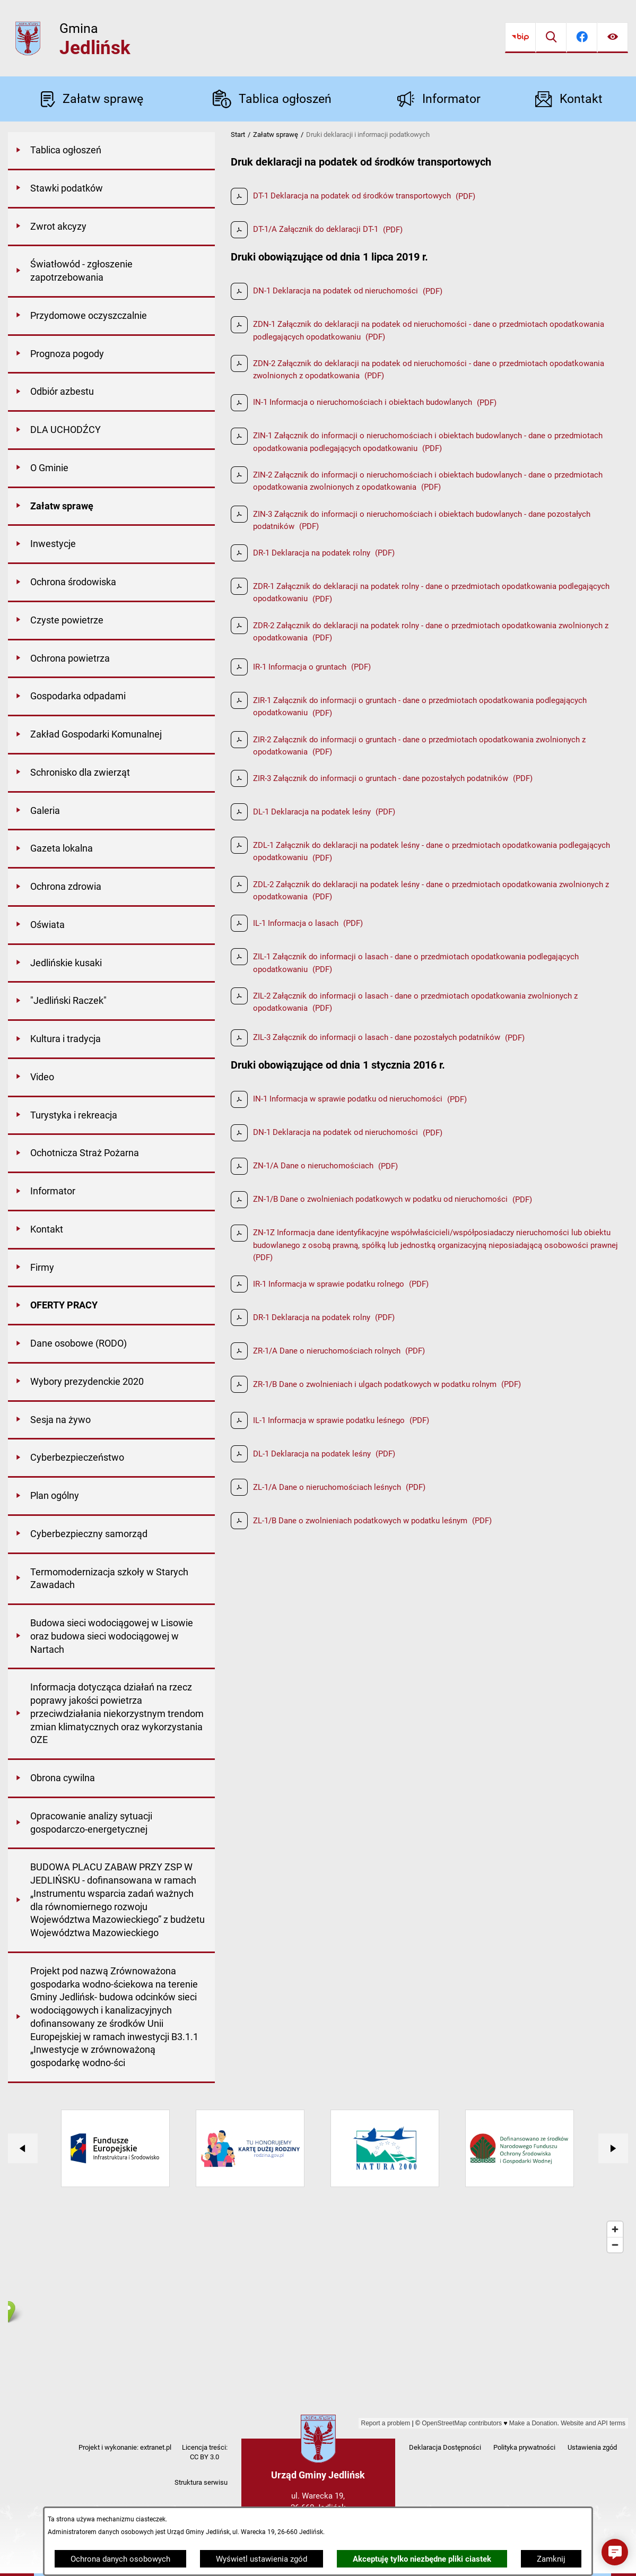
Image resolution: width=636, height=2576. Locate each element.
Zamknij (551, 2559)
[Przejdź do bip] (520, 37)
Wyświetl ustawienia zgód (261, 2559)
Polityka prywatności (524, 2447)
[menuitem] (111, 151)
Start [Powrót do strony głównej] (238, 134)
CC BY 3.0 (204, 2457)
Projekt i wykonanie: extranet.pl (125, 2447)
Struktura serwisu (201, 2482)
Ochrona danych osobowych (120, 2559)
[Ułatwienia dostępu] (612, 37)
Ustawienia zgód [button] (592, 2447)
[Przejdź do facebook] (582, 37)
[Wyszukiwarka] (551, 37)
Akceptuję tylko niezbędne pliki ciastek (422, 2559)
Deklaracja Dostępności (445, 2447)
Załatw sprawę (275, 134)
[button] (615, 2552)
